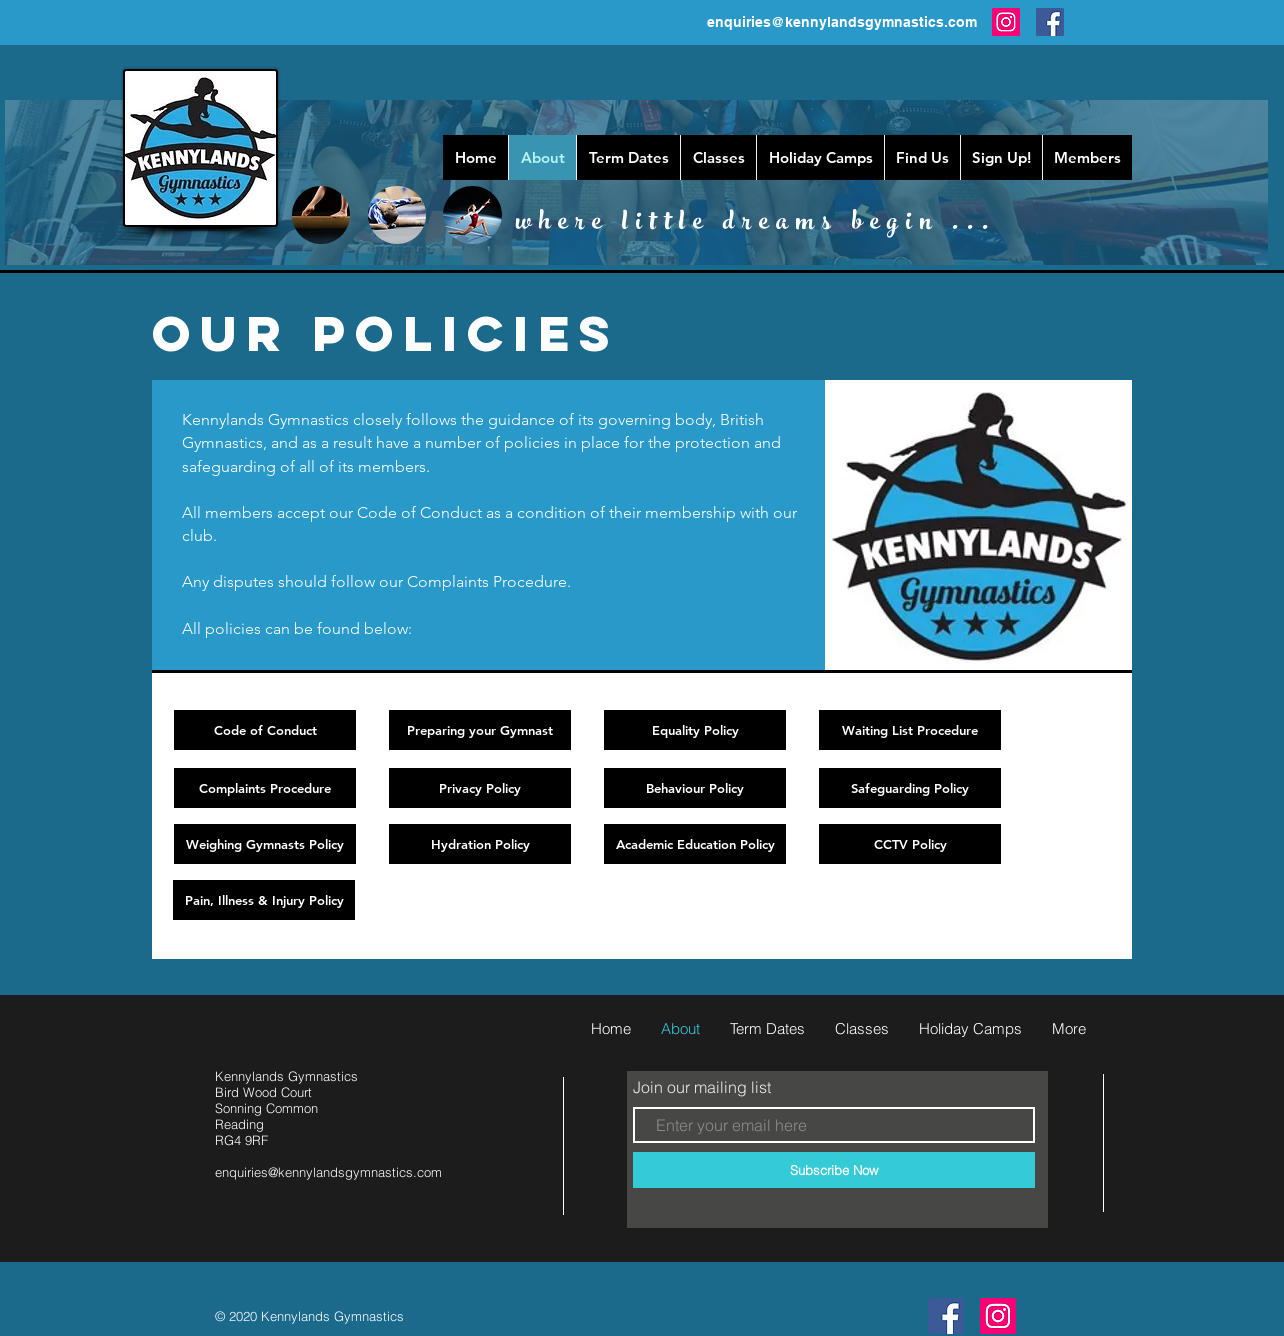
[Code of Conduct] (265, 730)
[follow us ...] (946, 1316)
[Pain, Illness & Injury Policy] (264, 900)
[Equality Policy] (695, 730)
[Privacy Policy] (480, 788)
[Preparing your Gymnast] (480, 730)
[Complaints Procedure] (265, 788)
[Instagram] (1006, 22)
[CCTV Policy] (910, 844)
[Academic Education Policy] (695, 844)
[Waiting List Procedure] (910, 730)
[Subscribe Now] (834, 1170)
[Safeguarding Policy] (910, 788)
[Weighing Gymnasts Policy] (265, 844)
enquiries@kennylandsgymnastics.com (842, 22)
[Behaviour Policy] (695, 788)
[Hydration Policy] (480, 844)
